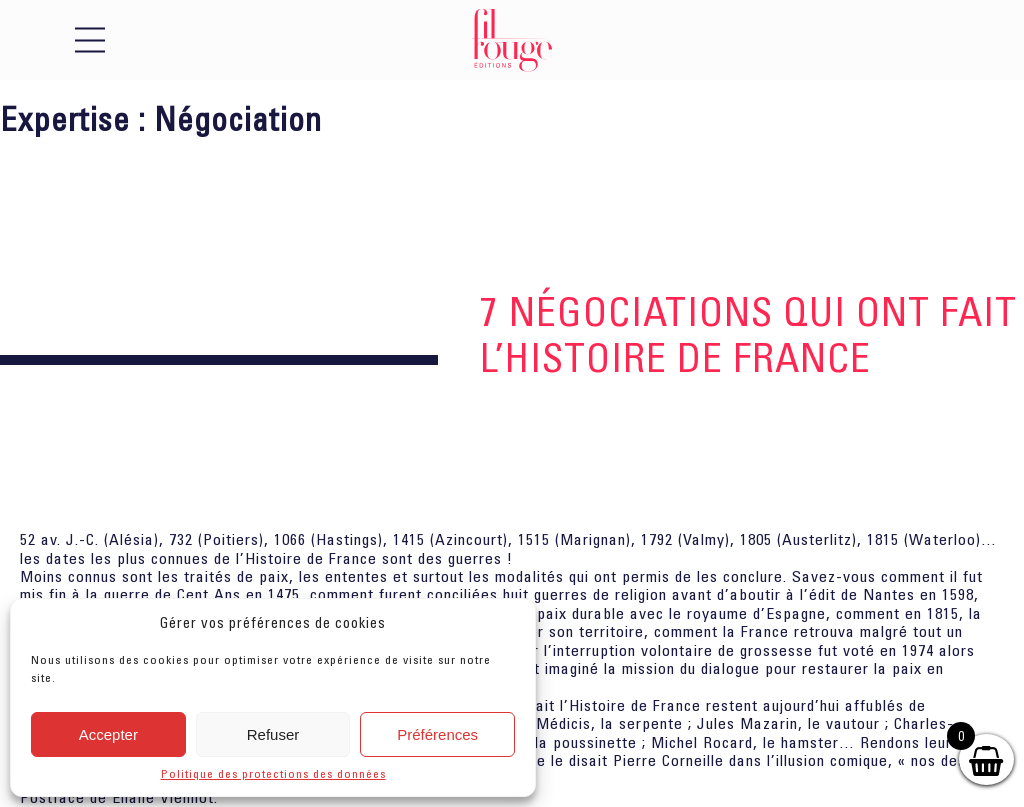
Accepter (108, 734)
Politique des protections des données (273, 774)
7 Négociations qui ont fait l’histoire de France (748, 334)
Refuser (273, 734)
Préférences (437, 734)
